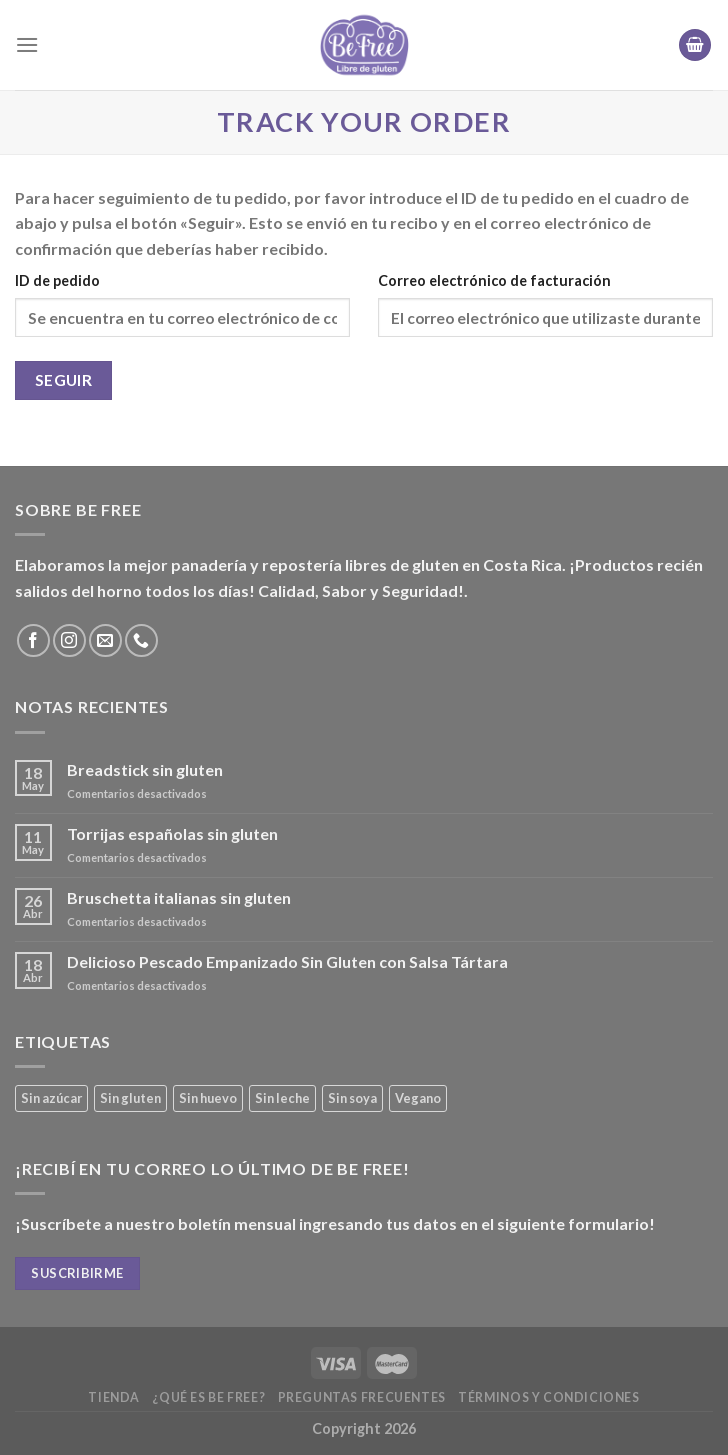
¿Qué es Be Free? (208, 1397)
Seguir (64, 380)
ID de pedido (57, 280)
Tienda (114, 1397)
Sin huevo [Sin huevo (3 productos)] (208, 1098)
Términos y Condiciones (548, 1397)
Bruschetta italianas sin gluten (179, 897)
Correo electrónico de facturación (494, 280)
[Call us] (141, 640)
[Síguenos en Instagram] (69, 640)
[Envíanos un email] (105, 640)
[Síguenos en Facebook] (33, 640)
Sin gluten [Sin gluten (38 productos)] (130, 1098)
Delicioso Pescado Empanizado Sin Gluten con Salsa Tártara (287, 961)
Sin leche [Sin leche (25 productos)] (282, 1098)
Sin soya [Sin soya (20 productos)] (352, 1098)
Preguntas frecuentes (362, 1397)
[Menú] (27, 44)
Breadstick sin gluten (145, 769)
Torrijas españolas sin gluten (172, 833)
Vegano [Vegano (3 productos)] (418, 1098)
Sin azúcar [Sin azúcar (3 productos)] (51, 1098)
